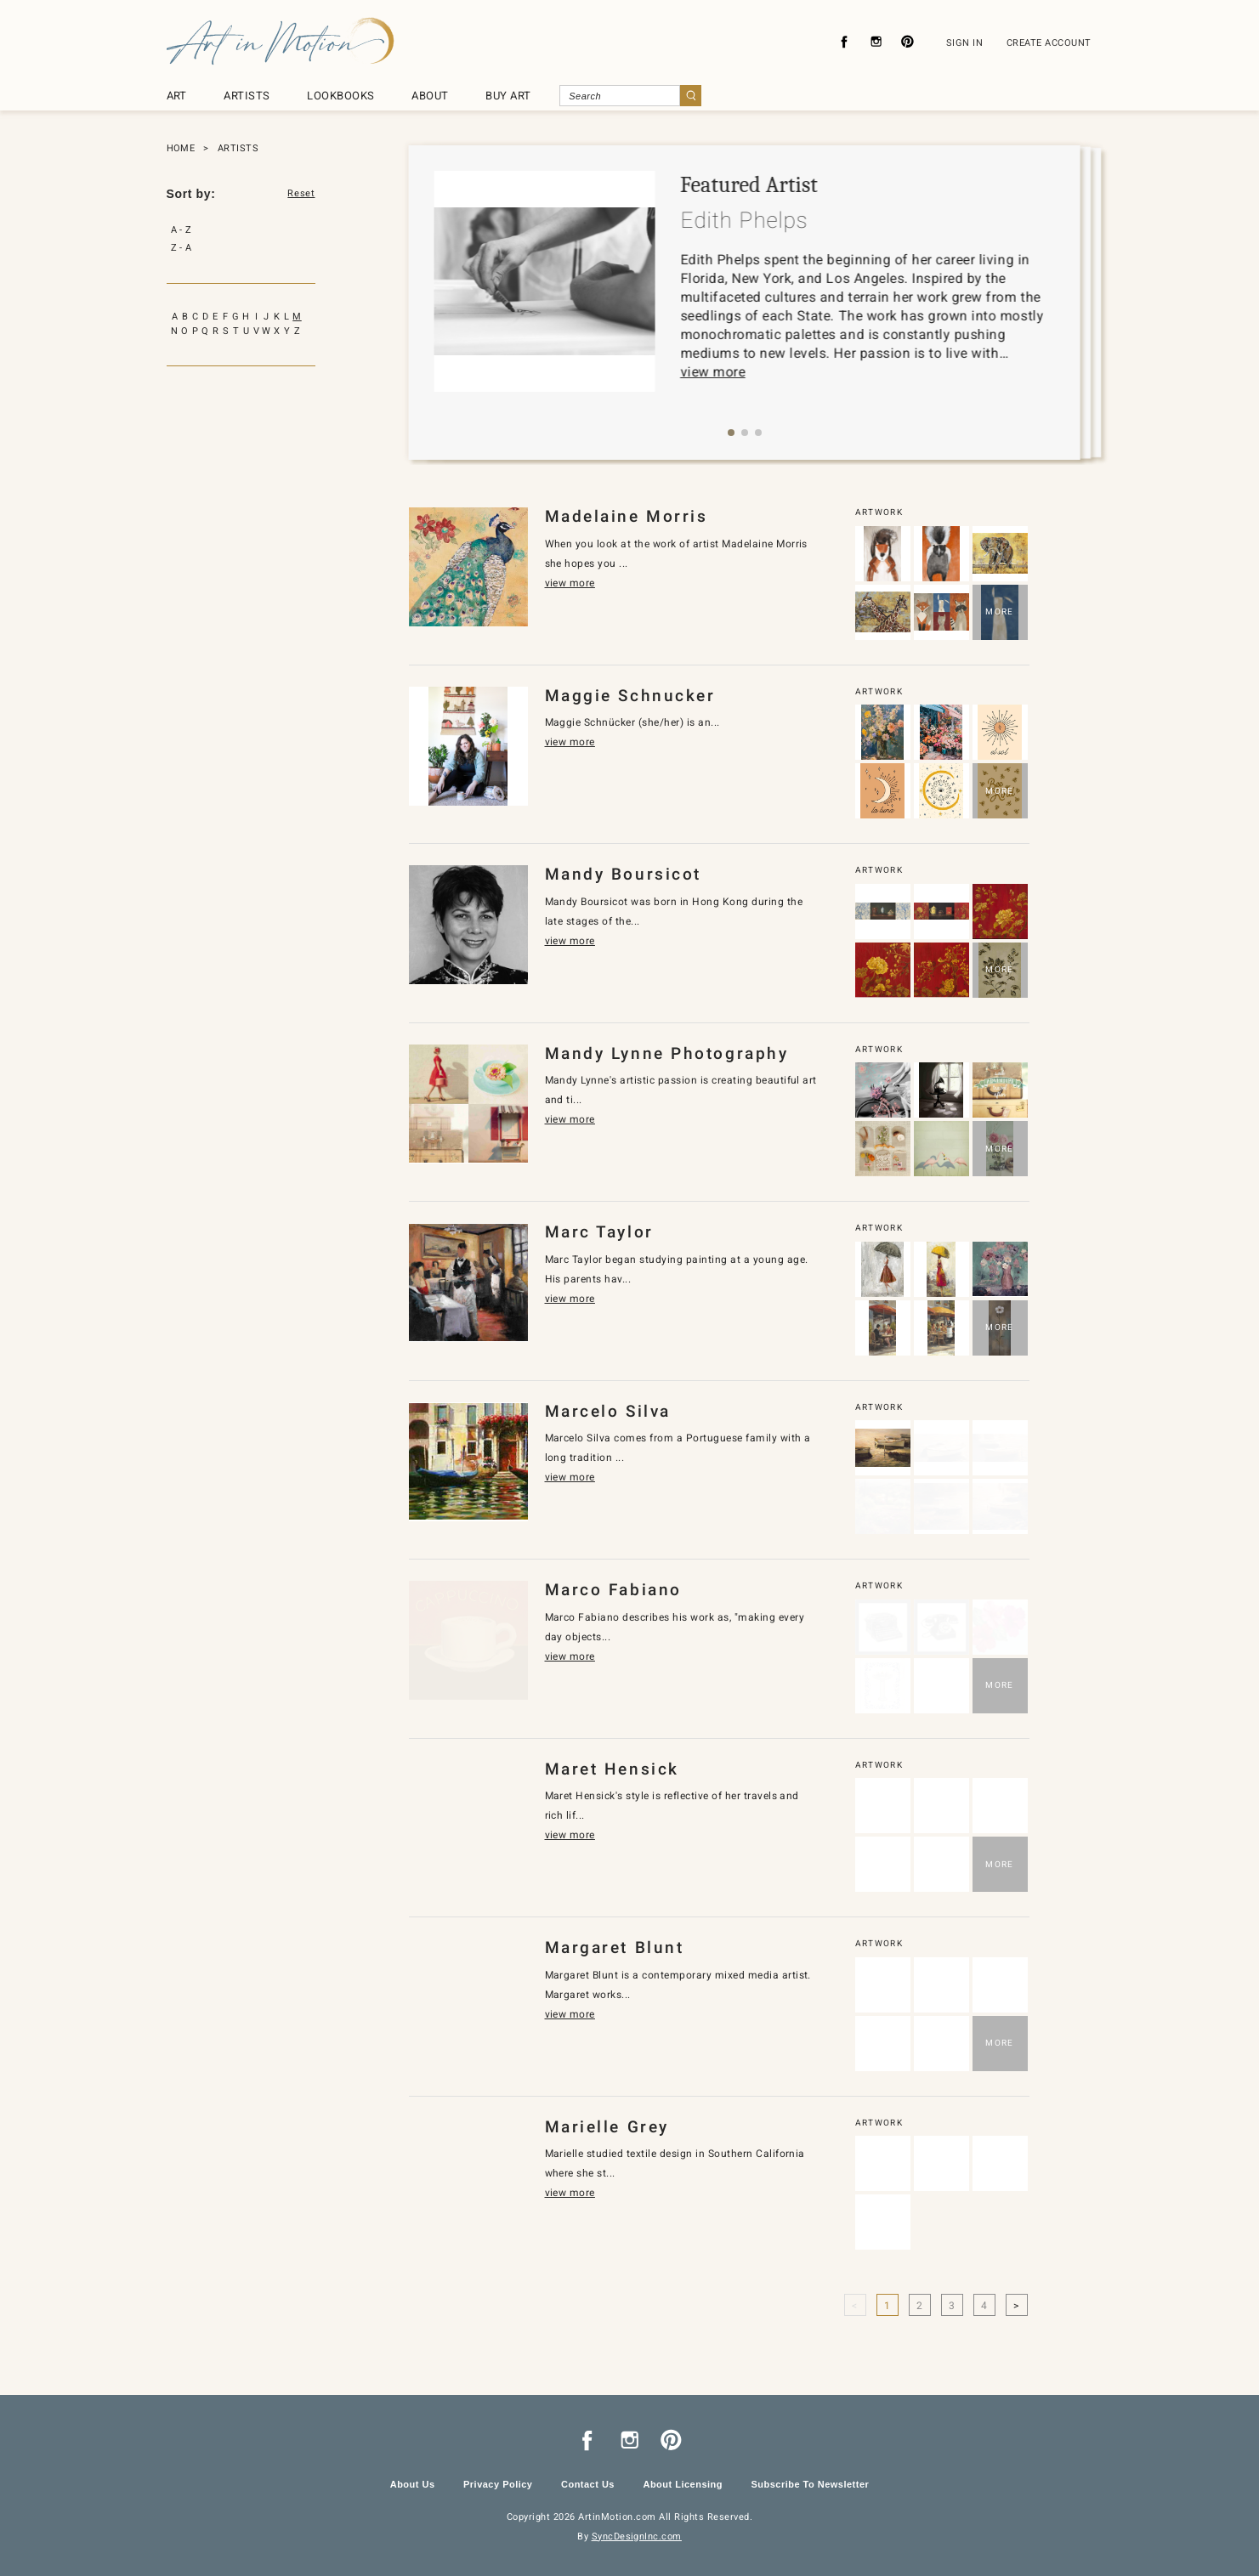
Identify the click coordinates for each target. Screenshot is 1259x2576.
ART (177, 95)
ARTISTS (246, 95)
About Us (412, 2484)
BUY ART (507, 95)
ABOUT (429, 95)
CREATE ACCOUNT (1049, 42)
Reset (301, 194)
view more (713, 372)
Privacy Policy (497, 2484)
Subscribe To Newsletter (810, 2484)
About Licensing (683, 2484)
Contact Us (588, 2484)
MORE (999, 611)
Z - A (181, 247)
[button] (731, 432)
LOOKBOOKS (340, 95)
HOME (181, 148)
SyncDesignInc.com (637, 2536)
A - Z (181, 229)
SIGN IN (964, 42)
